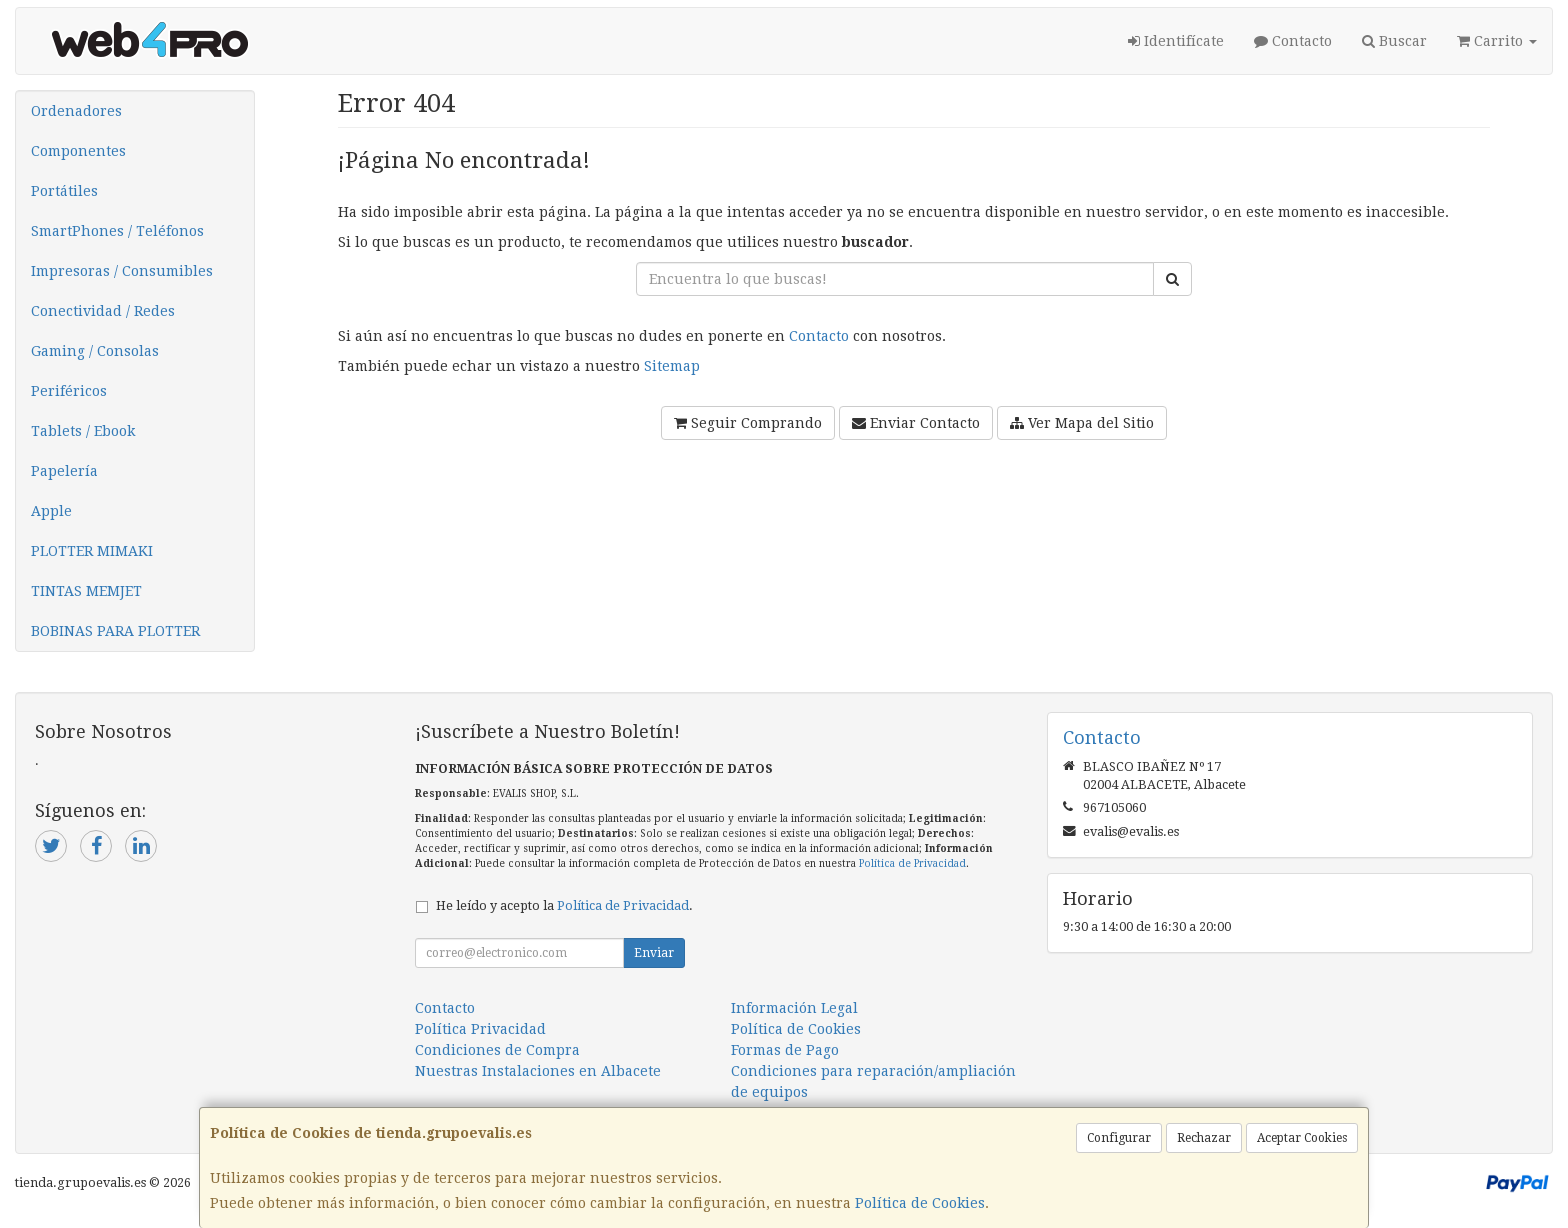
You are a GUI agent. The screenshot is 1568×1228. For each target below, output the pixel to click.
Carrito (1497, 41)
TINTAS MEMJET (86, 591)
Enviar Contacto (916, 423)
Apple (51, 511)
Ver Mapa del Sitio (1082, 423)
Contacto (1293, 41)
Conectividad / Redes (103, 311)
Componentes (78, 151)
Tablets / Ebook (83, 431)
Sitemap (672, 366)
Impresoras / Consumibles (122, 271)
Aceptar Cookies (1302, 1138)
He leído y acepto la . (564, 905)
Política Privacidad (480, 1029)
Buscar (1394, 41)
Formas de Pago (785, 1050)
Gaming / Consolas (95, 351)
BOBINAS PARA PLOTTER (115, 631)
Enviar (654, 953)
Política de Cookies (920, 1203)
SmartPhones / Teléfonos (117, 231)
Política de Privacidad (912, 863)
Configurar (1119, 1138)
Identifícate (1176, 41)
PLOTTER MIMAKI (92, 551)
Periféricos (69, 391)
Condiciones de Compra (497, 1050)
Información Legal (794, 1008)
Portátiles (64, 191)
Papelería (64, 471)
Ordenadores (76, 111)
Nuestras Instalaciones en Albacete (538, 1071)
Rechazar (1204, 1138)
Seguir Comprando (748, 423)
